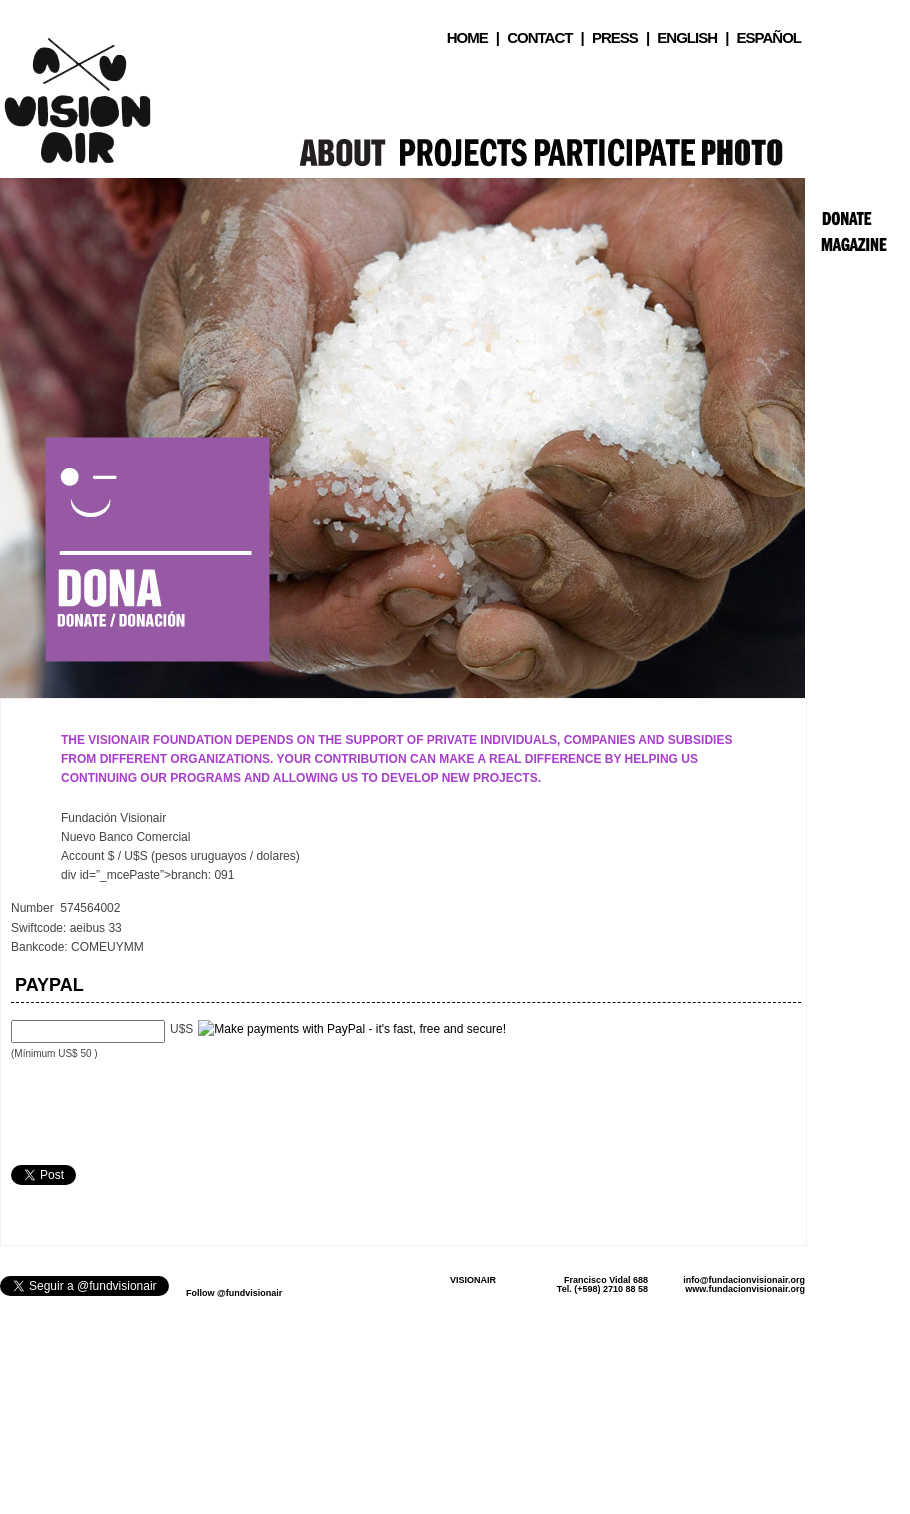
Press (615, 37)
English (687, 37)
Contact (539, 37)
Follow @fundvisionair (234, 1293)
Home (467, 37)
